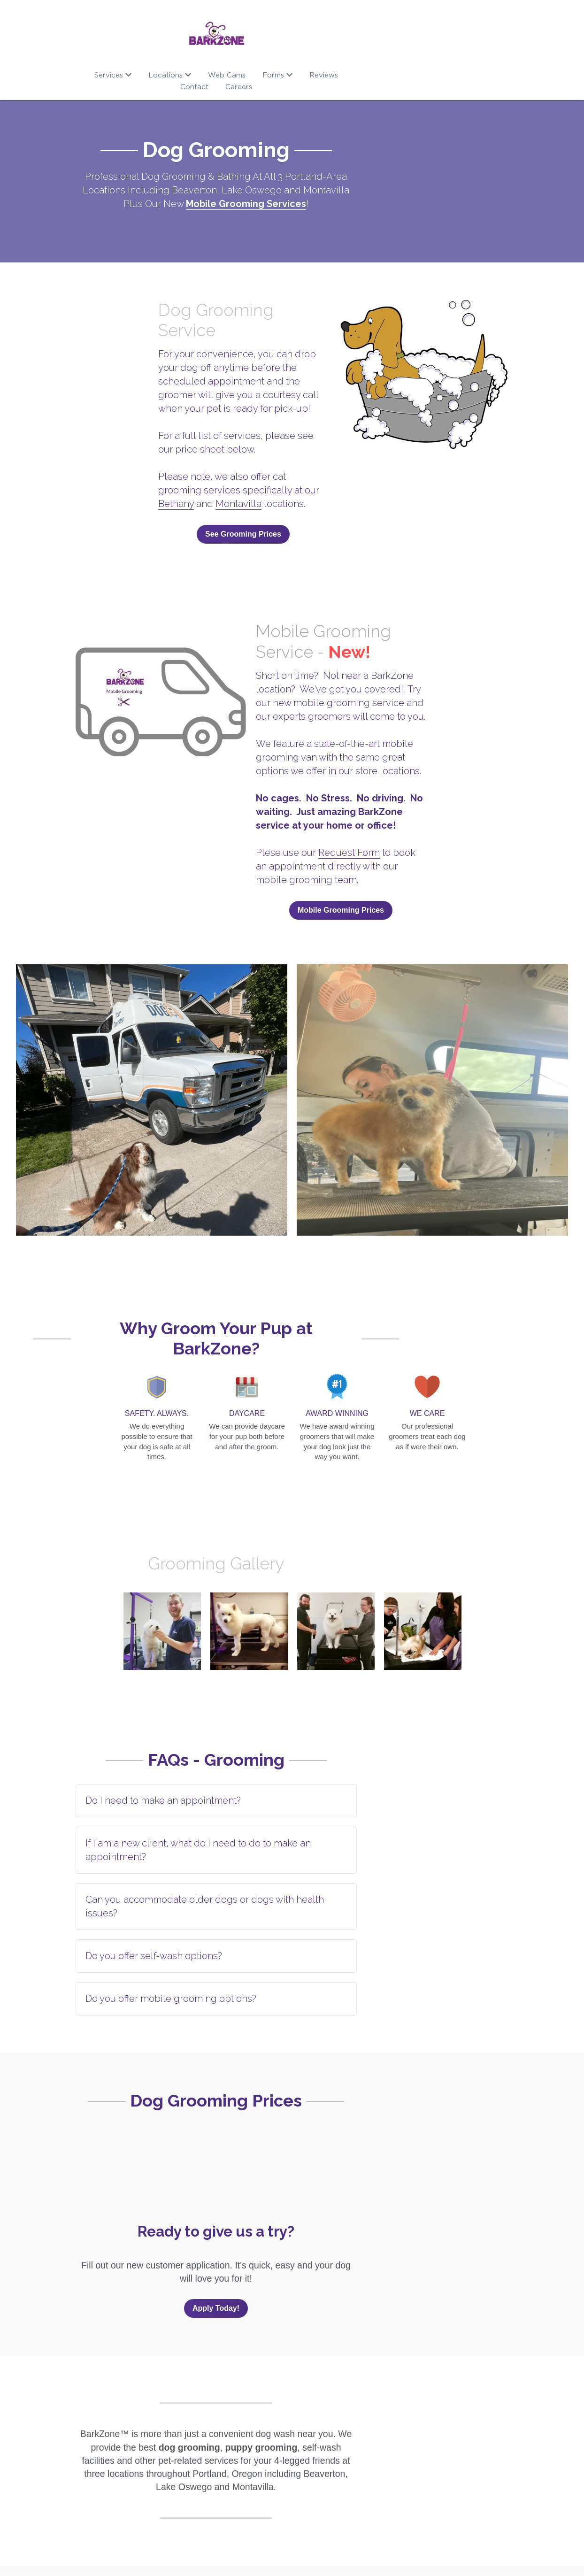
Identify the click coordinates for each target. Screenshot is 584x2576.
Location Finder (401, 2469)
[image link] (292, 32)
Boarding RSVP (254, 2482)
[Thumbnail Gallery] (151, 1045)
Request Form (391, 795)
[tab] (292, 1715)
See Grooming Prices (181, 475)
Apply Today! (292, 2183)
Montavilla (100, 444)
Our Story (95, 2469)
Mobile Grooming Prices (403, 853)
